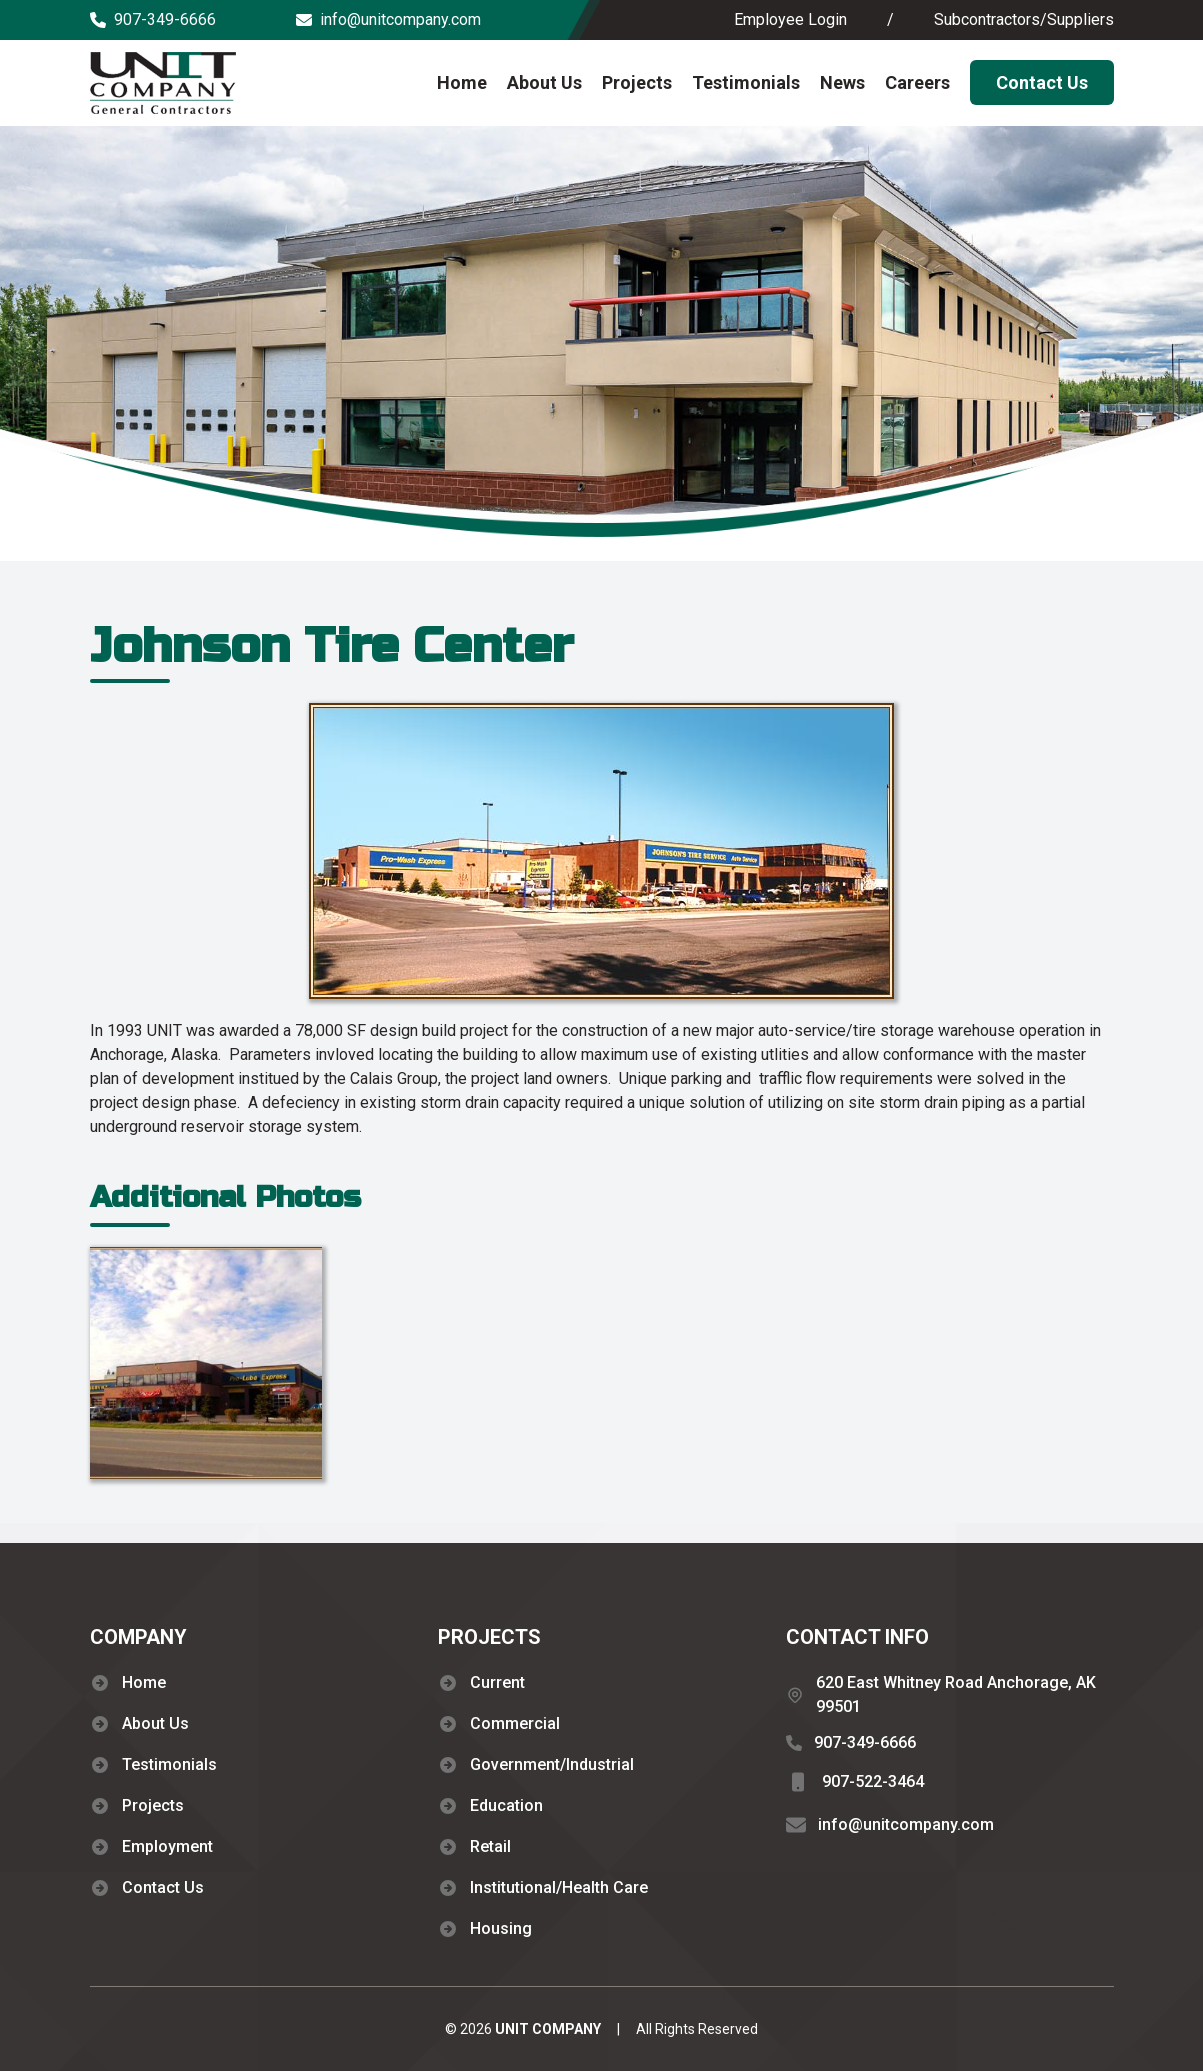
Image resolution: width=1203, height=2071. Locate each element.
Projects (637, 82)
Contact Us (1042, 82)
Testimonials (746, 82)
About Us (544, 82)
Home (462, 82)
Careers (917, 82)
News (842, 82)
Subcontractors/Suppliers (1024, 19)
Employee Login (790, 19)
